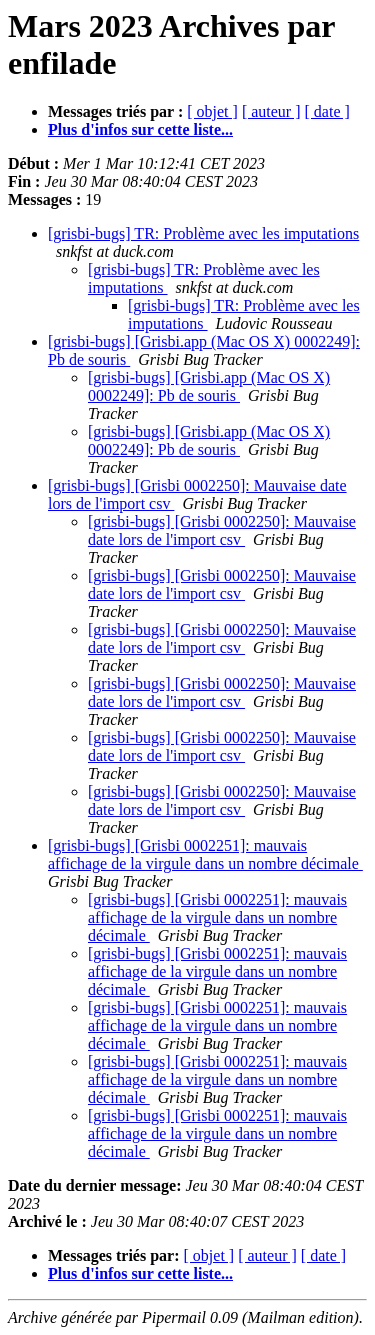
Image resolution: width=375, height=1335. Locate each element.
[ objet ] (212, 111)
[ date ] (327, 111)
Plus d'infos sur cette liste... (140, 129)
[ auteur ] (271, 111)
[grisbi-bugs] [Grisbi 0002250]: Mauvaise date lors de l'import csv (222, 530)
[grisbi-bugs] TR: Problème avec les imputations (203, 233)
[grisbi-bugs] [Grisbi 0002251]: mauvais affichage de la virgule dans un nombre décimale (205, 854)
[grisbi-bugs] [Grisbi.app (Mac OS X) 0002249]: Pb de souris (209, 386)
